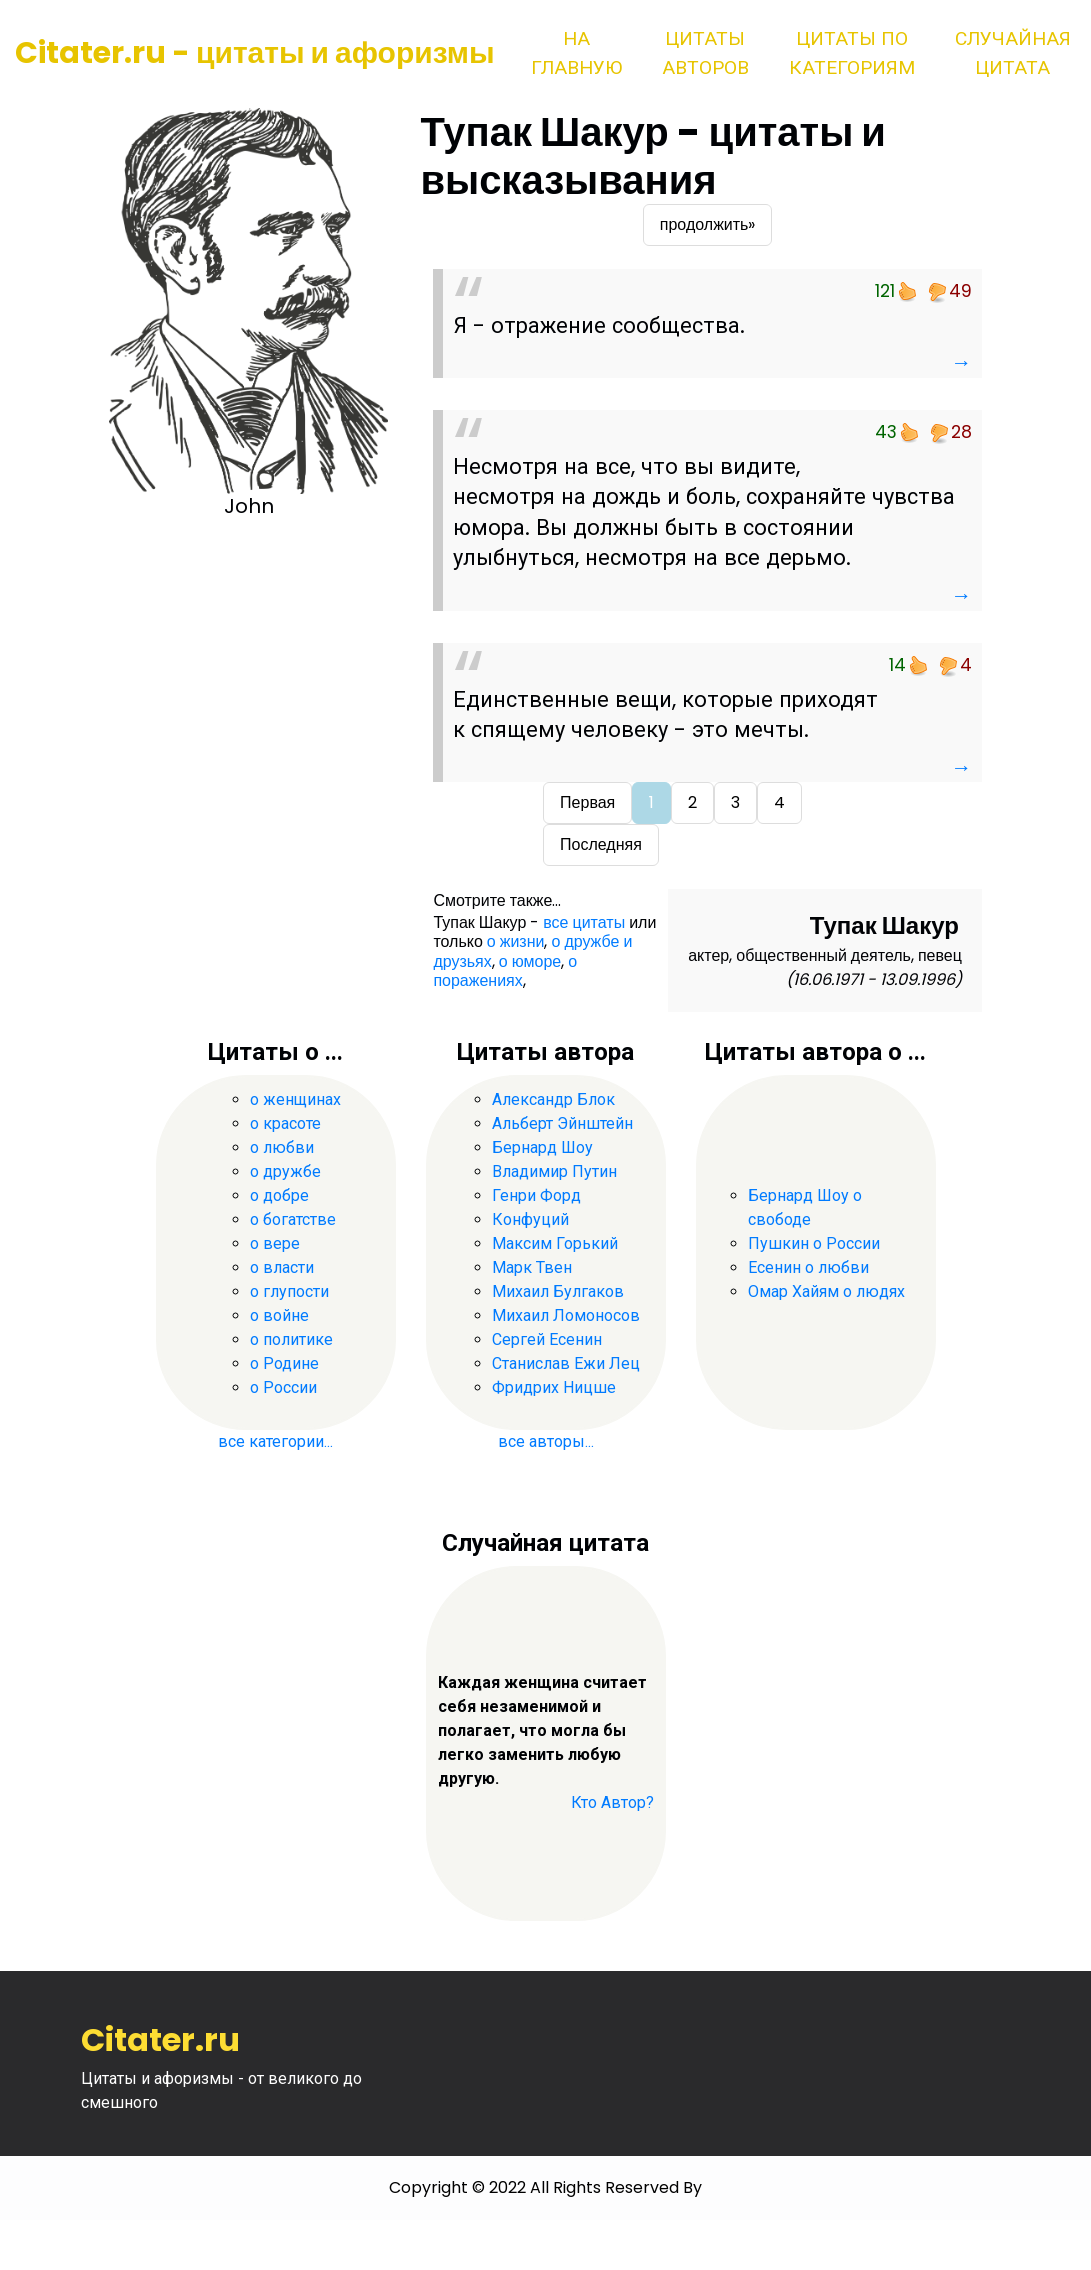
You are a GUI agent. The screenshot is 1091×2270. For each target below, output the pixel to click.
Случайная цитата (1013, 53)
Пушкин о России (814, 1243)
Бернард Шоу (542, 1147)
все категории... (275, 1441)
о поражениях (505, 971)
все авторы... (546, 1441)
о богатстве (293, 1219)
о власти (282, 1267)
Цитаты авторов (705, 53)
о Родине (284, 1363)
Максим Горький (555, 1243)
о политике (291, 1339)
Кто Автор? (612, 1802)
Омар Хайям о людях (826, 1291)
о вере (275, 1243)
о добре (279, 1195)
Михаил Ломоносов (566, 1315)
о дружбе (285, 1171)
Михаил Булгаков (558, 1291)
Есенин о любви (808, 1267)
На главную (576, 53)
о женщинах (295, 1099)
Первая (587, 802)
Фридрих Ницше (554, 1387)
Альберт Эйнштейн (562, 1123)
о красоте (285, 1123)
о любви (282, 1147)
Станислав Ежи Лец (566, 1363)
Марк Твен (532, 1267)
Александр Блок (553, 1099)
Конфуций (530, 1219)
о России (283, 1387)
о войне (279, 1315)
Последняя (601, 844)
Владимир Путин (554, 1171)
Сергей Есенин (547, 1339)
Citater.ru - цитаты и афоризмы (255, 53)
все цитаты (584, 922)
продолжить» (708, 224)
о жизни (516, 941)
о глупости (289, 1291)
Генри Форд (536, 1195)
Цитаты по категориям (852, 53)
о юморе (530, 961)
